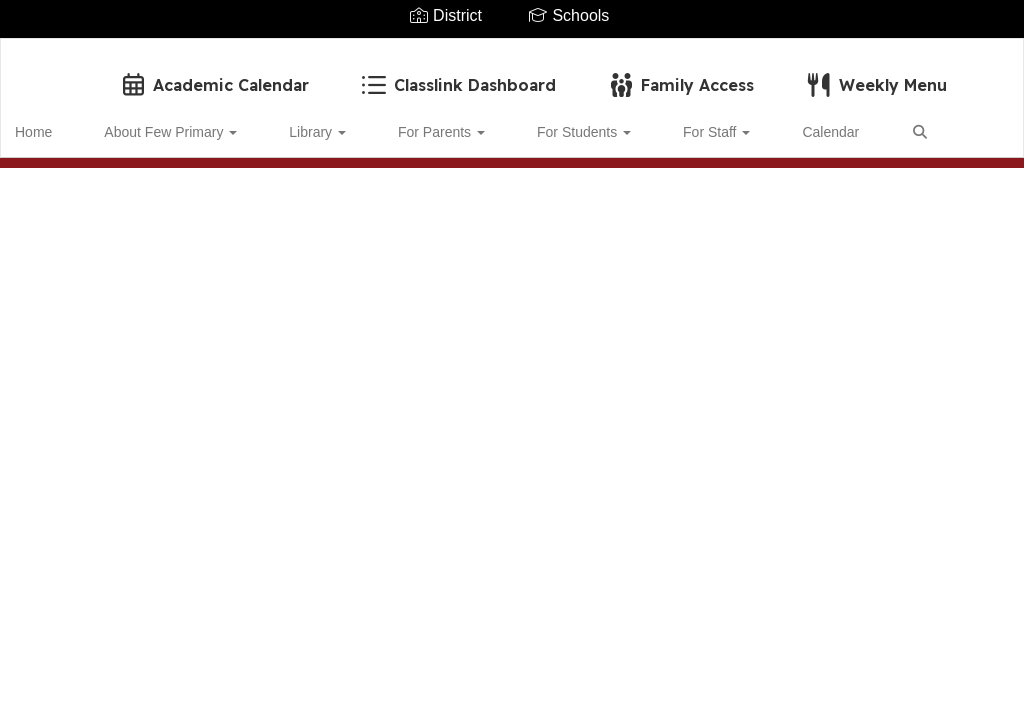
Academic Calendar (213, 75)
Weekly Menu (875, 75)
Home (64, 122)
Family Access (680, 75)
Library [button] (304, 122)
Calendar (729, 122)
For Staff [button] (637, 122)
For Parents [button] (406, 122)
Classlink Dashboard (457, 75)
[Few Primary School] (512, 51)
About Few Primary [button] (179, 122)
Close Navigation (99, 180)
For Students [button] (527, 122)
